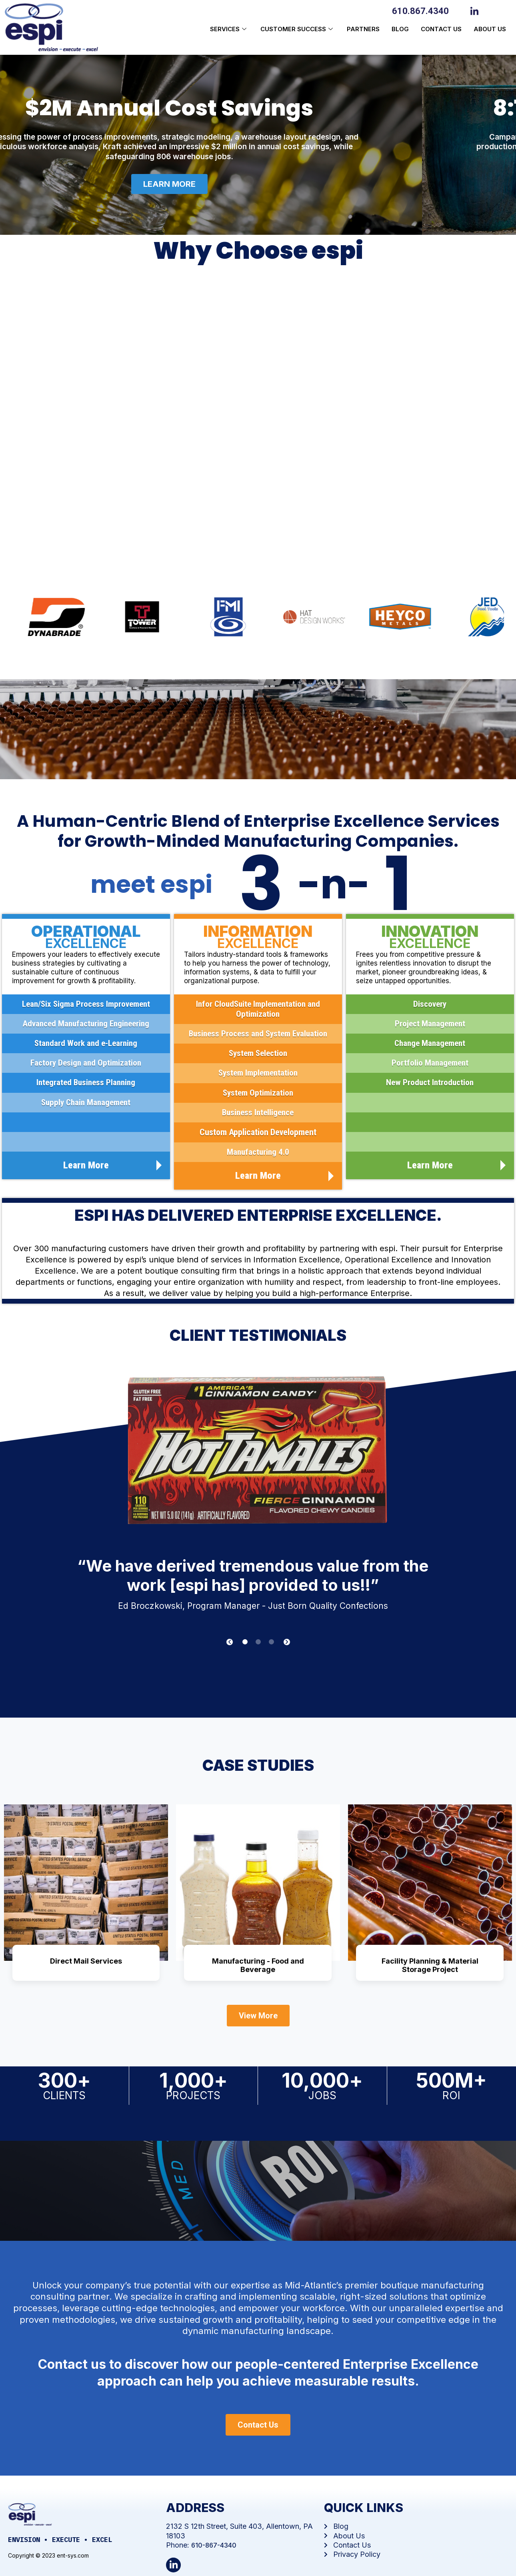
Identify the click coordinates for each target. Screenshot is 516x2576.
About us (490, 29)
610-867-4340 (213, 2545)
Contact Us (441, 29)
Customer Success (297, 29)
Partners (363, 29)
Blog (400, 29)
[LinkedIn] (476, 10)
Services (229, 29)
